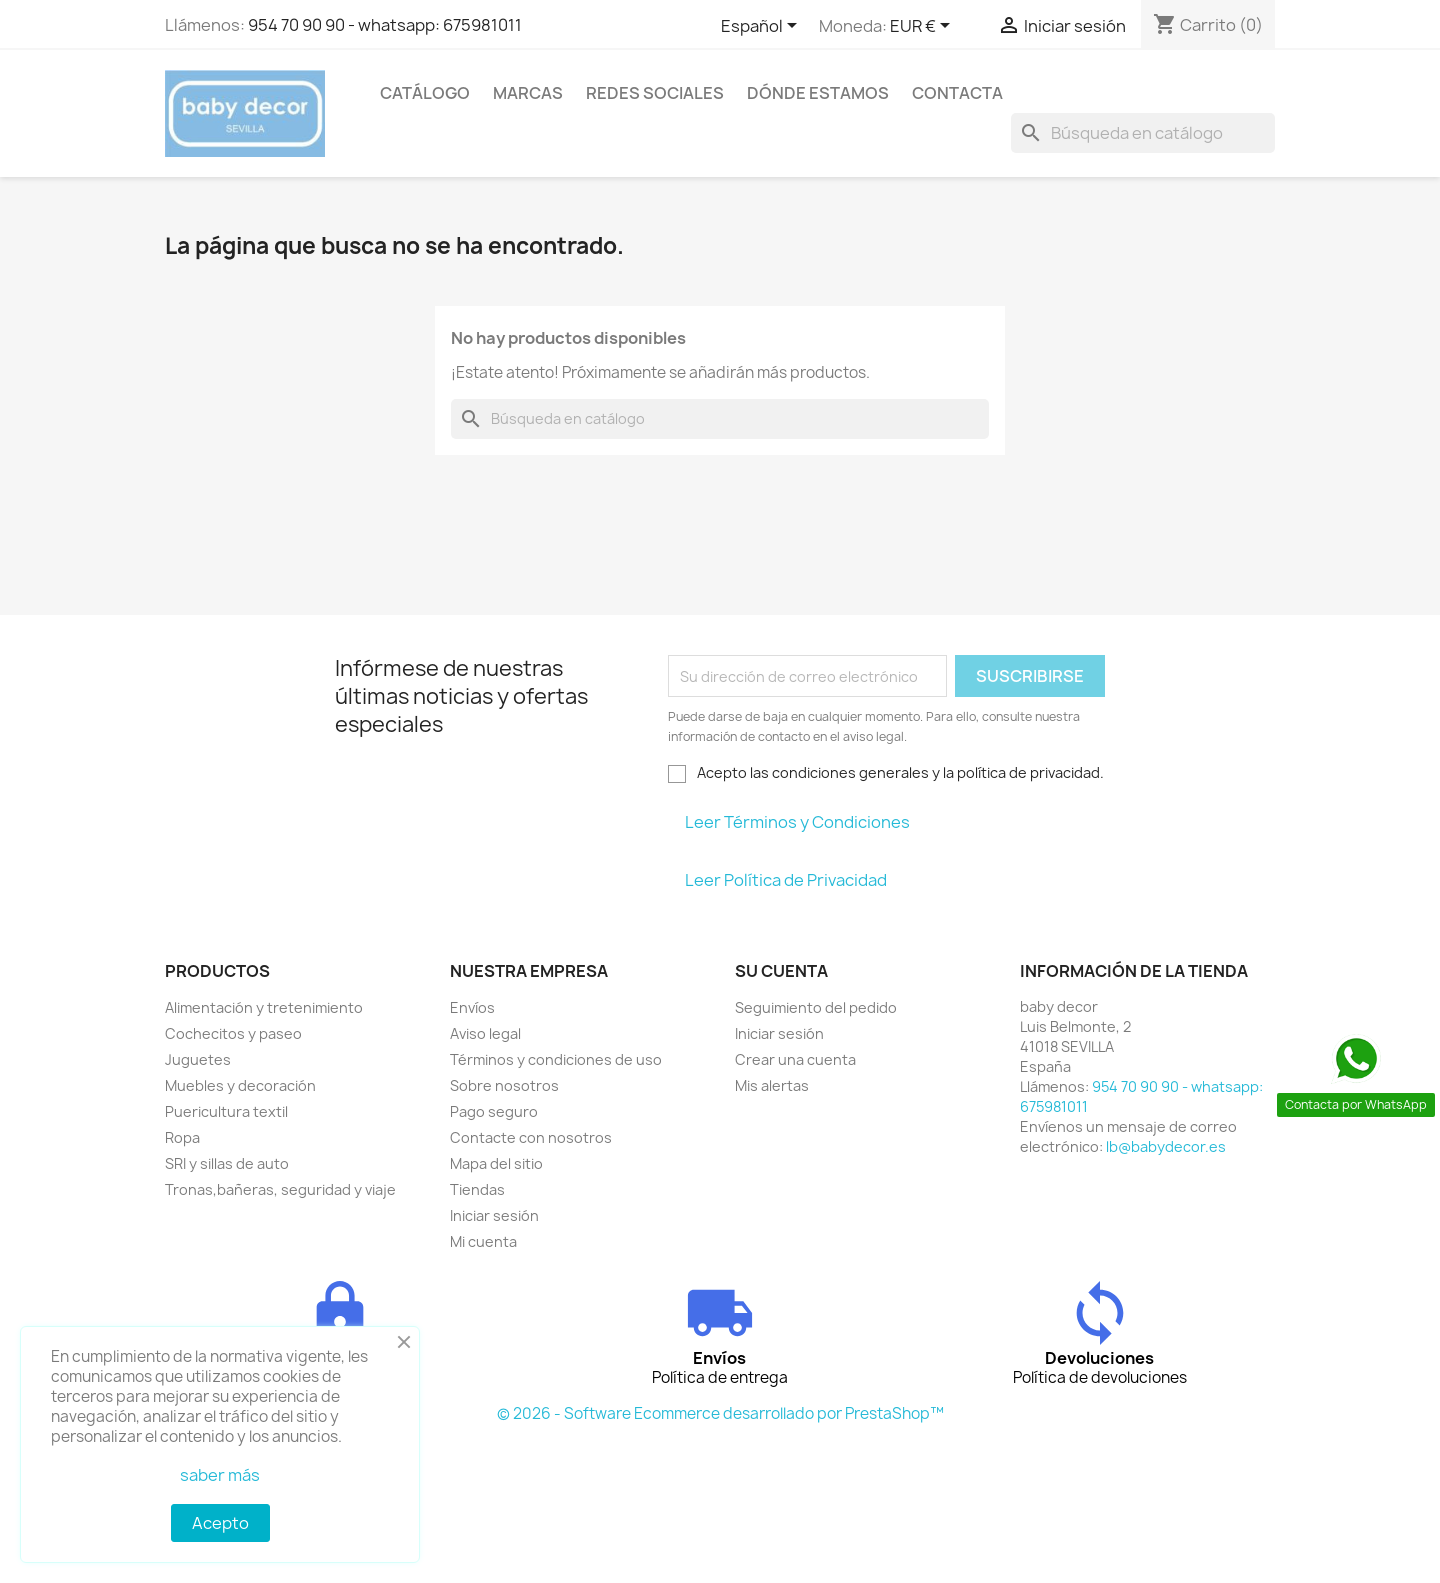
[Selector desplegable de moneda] (923, 27)
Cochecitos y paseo (233, 1033)
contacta (957, 93)
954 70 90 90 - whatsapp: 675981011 (385, 25)
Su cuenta (781, 971)
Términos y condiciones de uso (556, 1059)
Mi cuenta (483, 1241)
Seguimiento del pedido (816, 1007)
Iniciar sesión (494, 1215)
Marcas (528, 93)
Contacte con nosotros (531, 1137)
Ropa (182, 1137)
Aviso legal (485, 1033)
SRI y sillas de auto (227, 1163)
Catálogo (425, 93)
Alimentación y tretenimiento (264, 1007)
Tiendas (477, 1189)
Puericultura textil (226, 1111)
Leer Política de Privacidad (786, 880)
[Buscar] (1143, 133)
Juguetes (198, 1059)
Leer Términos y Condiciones (797, 822)
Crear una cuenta (795, 1059)
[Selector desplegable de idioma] (762, 27)
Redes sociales (655, 93)
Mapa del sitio (496, 1163)
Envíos (472, 1007)
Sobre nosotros (504, 1085)
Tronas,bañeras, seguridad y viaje (280, 1189)
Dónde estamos (818, 93)
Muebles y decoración (240, 1085)
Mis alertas (772, 1085)
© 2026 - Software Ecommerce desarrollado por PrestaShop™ (720, 1413)
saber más (220, 1475)
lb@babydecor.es (1166, 1146)
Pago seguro (494, 1111)
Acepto (220, 1523)
